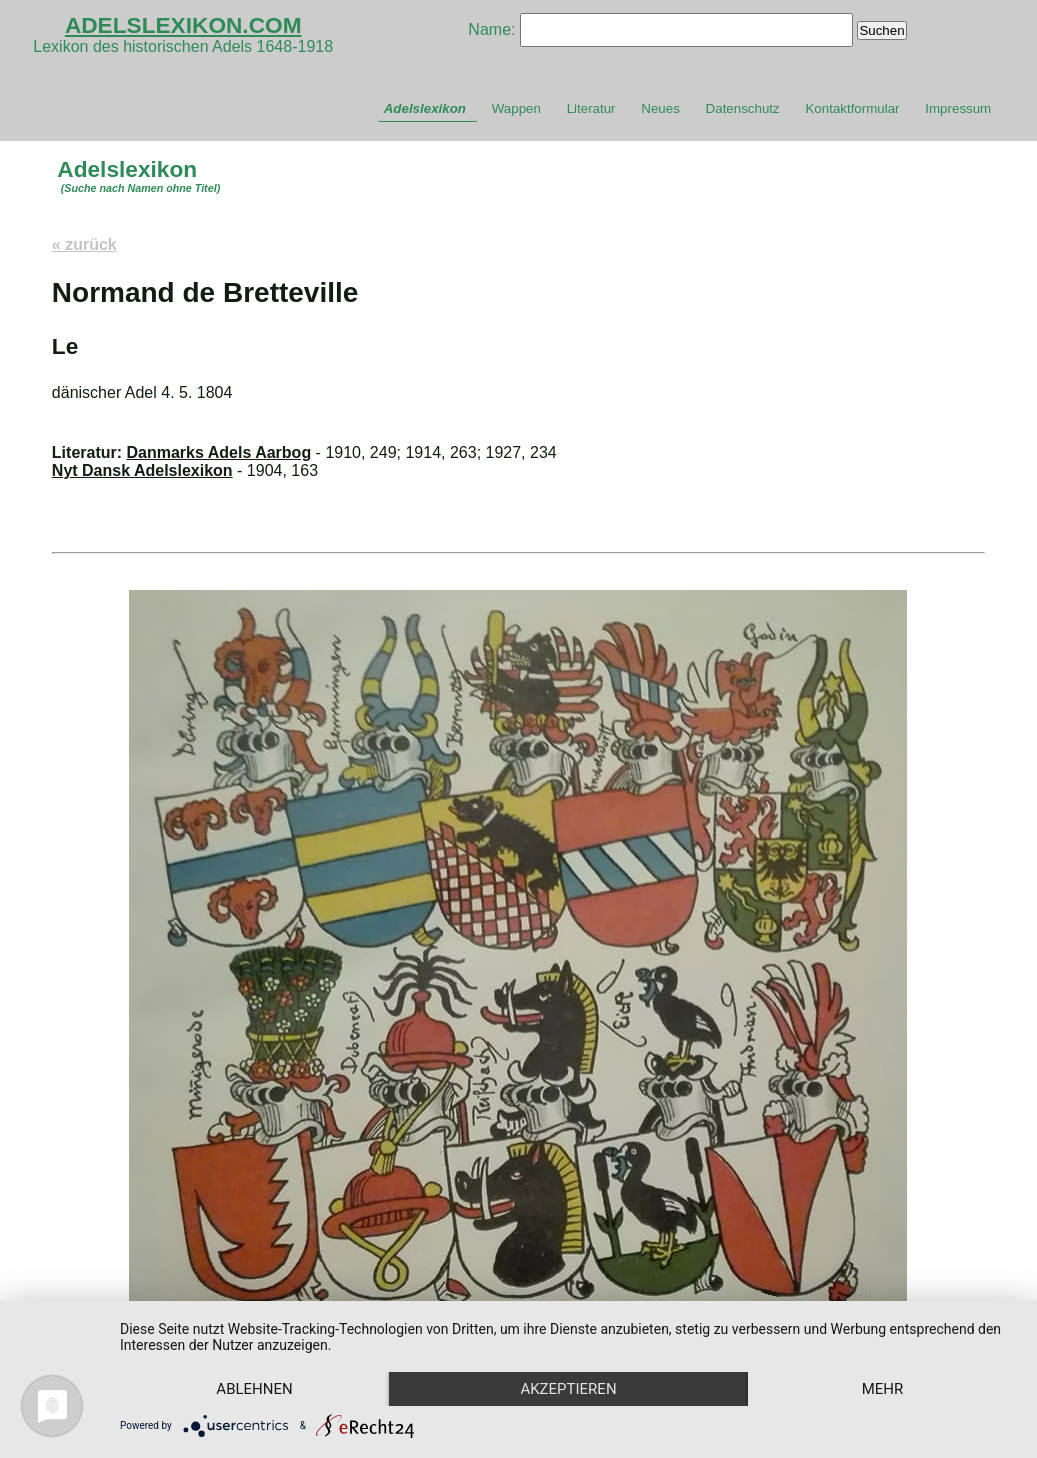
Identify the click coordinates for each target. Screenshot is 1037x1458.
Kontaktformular (852, 108)
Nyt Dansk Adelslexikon (142, 470)
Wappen (516, 108)
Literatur (591, 108)
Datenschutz (743, 108)
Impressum (958, 108)
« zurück (84, 244)
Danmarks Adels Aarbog (219, 452)
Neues (660, 108)
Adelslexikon (425, 108)
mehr (883, 1389)
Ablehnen (254, 1389)
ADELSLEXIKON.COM (183, 25)
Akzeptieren (568, 1389)
